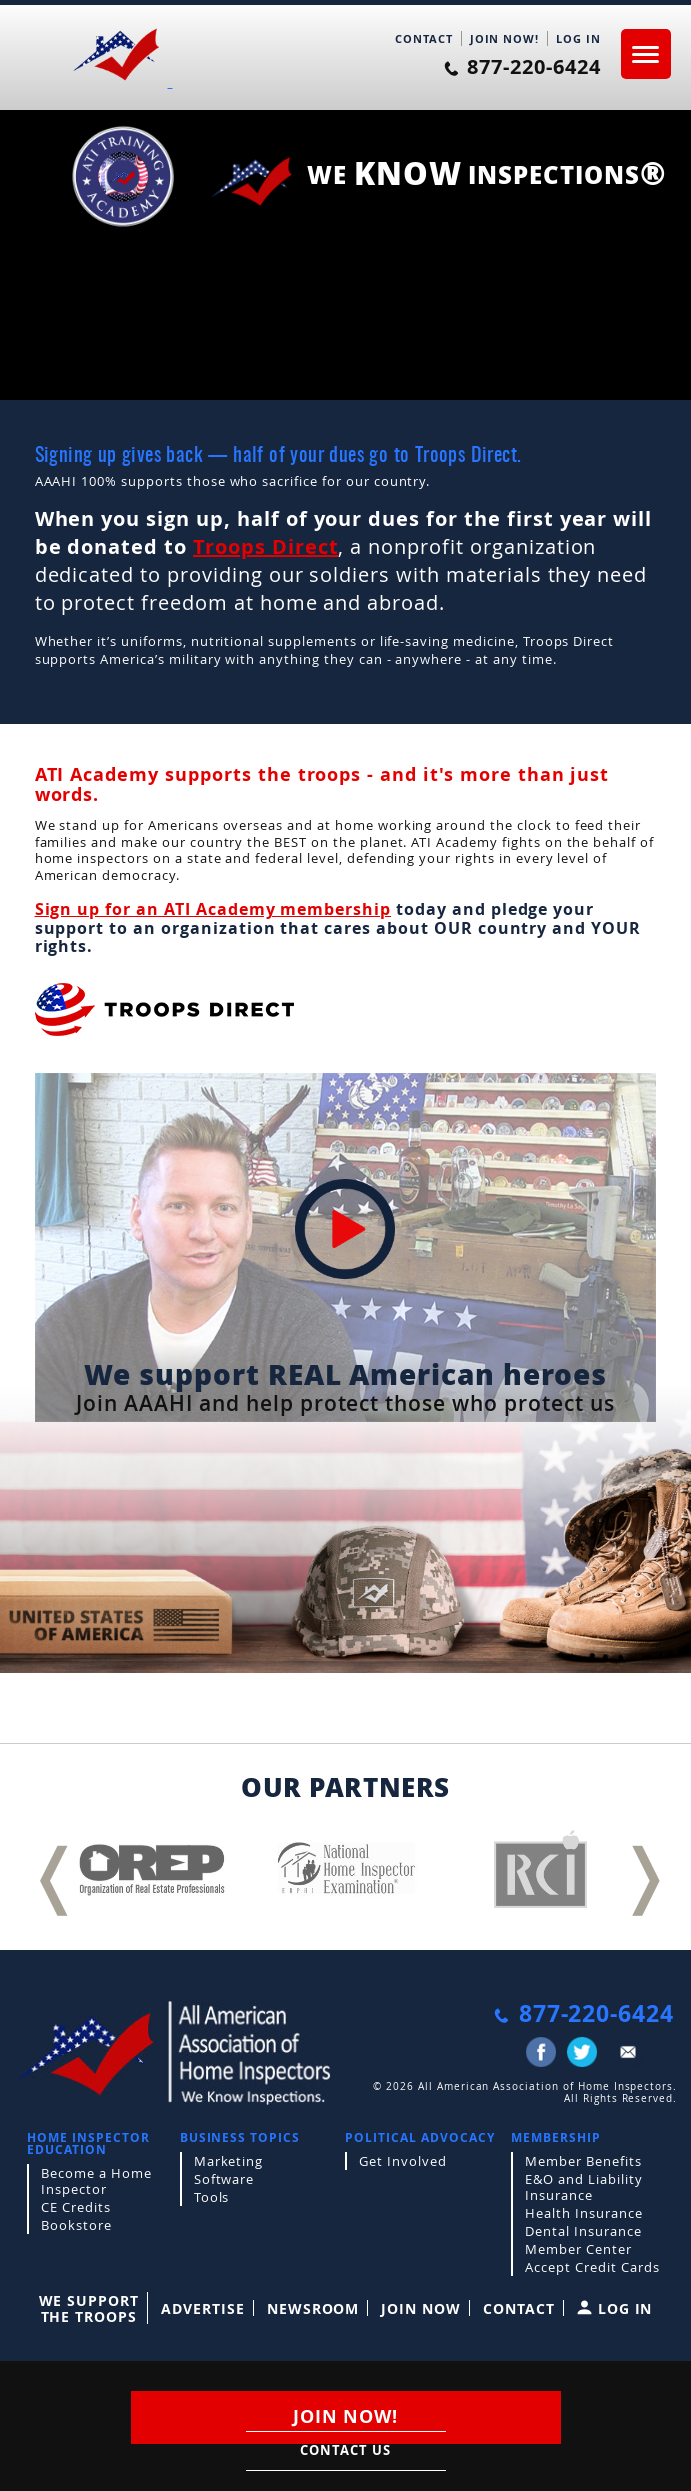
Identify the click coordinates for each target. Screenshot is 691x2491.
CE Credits (76, 2207)
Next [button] (641, 1867)
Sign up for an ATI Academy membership (213, 909)
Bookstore (76, 2225)
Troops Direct (265, 546)
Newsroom (313, 2308)
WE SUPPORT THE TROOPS (89, 2308)
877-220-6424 (522, 67)
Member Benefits (583, 2161)
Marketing (229, 2161)
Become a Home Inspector (96, 2181)
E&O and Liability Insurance (583, 2187)
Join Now (421, 2308)
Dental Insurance (583, 2231)
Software (224, 2179)
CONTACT (424, 38)
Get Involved (403, 2161)
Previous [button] (50, 1867)
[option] (152, 1870)
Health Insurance (583, 2213)
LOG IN (578, 38)
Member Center (578, 2249)
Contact (519, 2308)
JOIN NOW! (505, 38)
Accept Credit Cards (592, 2267)
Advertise (203, 2308)
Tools (212, 2197)
